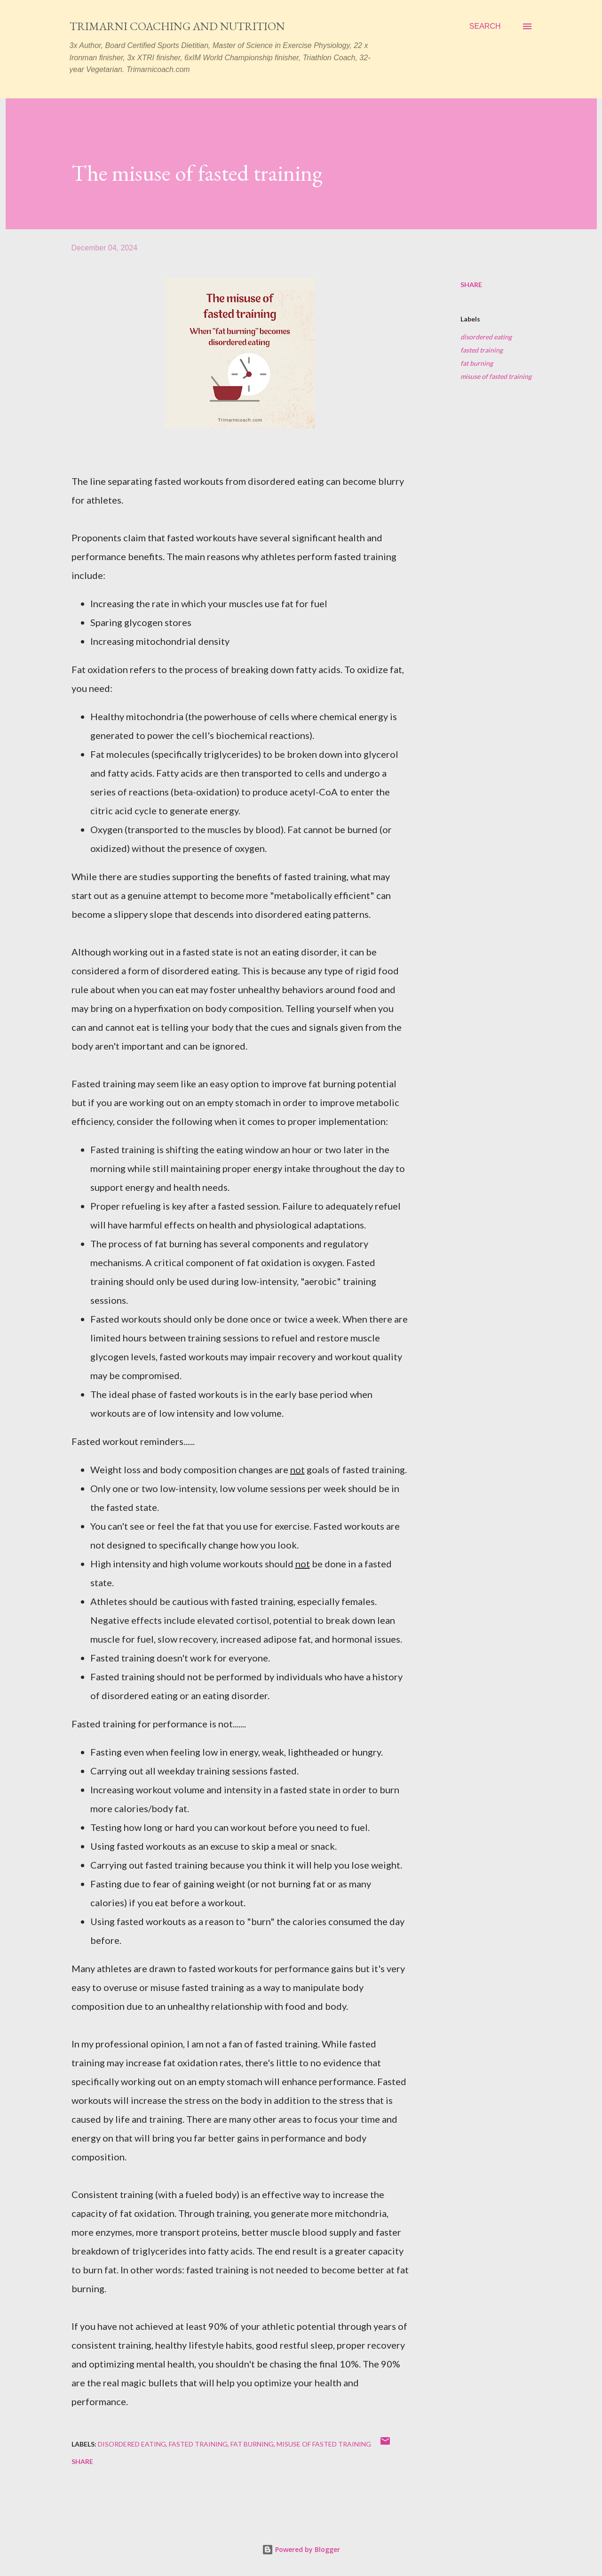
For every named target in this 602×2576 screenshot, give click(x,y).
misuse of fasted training (495, 376)
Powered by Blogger (301, 2549)
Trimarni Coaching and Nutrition (177, 26)
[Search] (485, 26)
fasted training (481, 350)
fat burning (476, 363)
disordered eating (486, 337)
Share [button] (471, 285)
